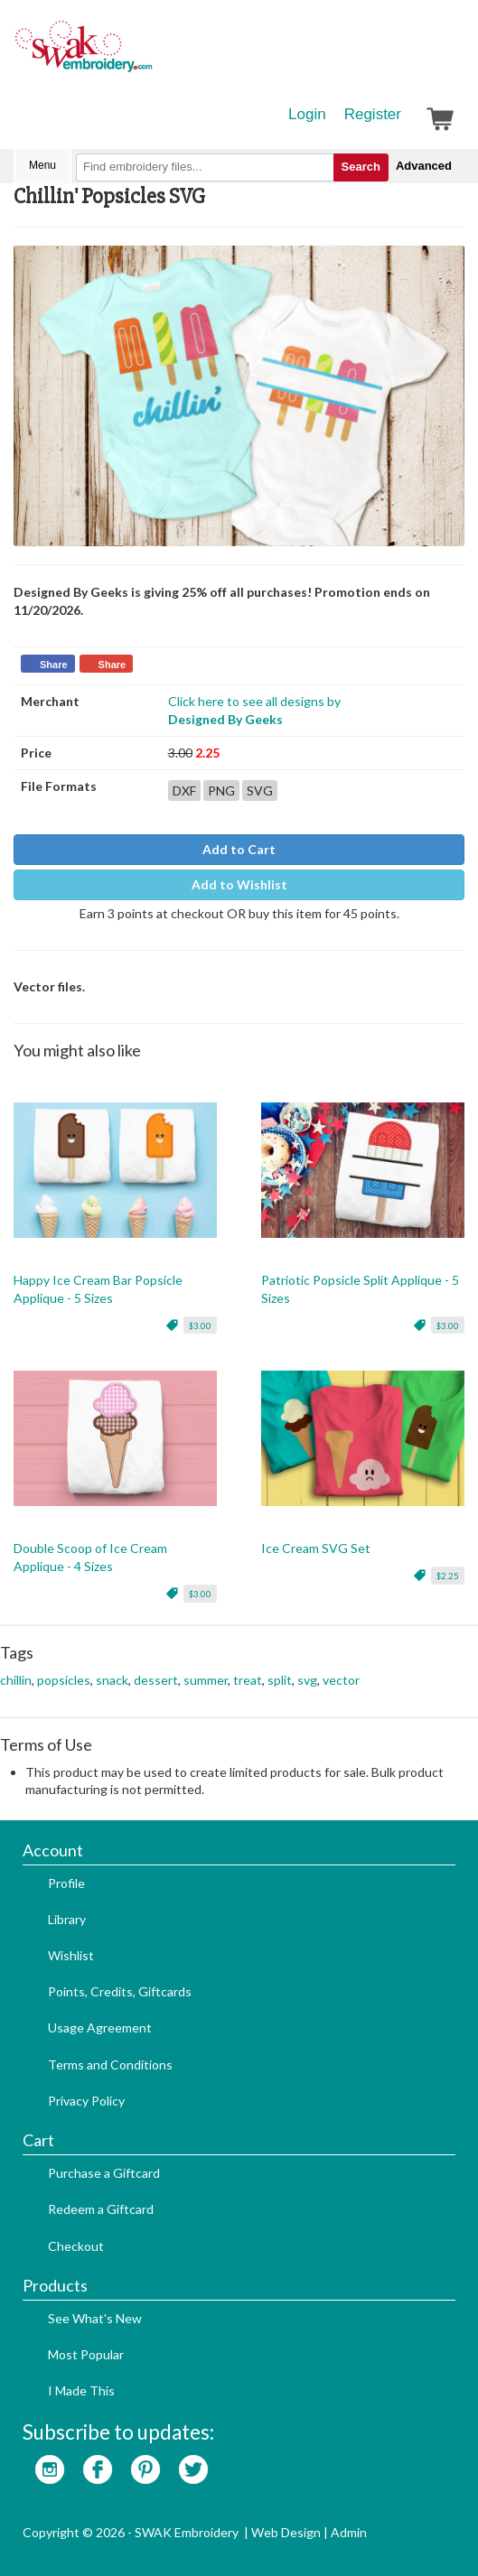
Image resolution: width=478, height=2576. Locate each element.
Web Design (286, 2532)
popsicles (63, 1680)
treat (247, 1680)
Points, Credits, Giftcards (120, 1991)
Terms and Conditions (110, 2064)
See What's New (95, 2318)
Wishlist (71, 1955)
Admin (349, 2532)
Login (307, 114)
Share (54, 664)
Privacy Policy (86, 2100)
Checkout (76, 2246)
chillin (16, 1680)
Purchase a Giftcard (104, 2173)
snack (112, 1680)
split (279, 1680)
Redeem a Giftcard (101, 2209)
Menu (42, 165)
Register (372, 114)
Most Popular (86, 2354)
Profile (66, 1883)
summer (205, 1680)
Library (67, 1919)
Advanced (424, 165)
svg (307, 1680)
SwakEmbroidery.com (149, 54)
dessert (156, 1680)
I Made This (81, 2390)
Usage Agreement (100, 2027)
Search (361, 166)
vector (341, 1680)
